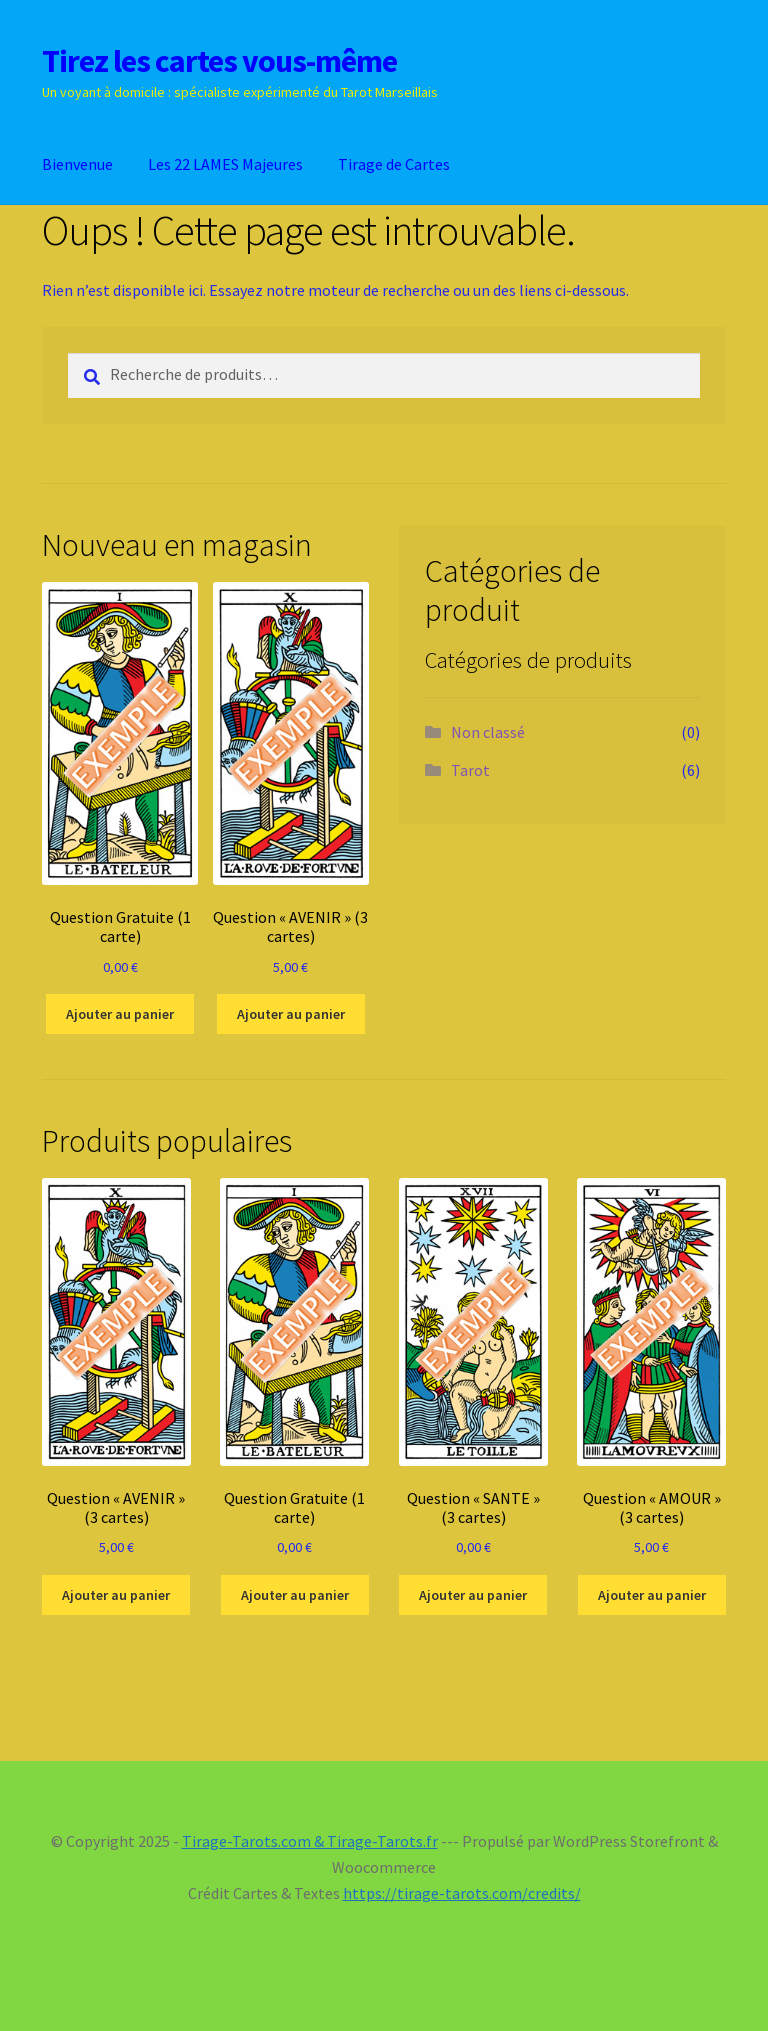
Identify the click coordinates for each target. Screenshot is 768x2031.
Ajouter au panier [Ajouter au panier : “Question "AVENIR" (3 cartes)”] (291, 1014)
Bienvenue (77, 164)
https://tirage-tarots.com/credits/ (462, 1893)
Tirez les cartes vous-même (219, 61)
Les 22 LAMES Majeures (225, 164)
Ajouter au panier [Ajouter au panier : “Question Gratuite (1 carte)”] (120, 1014)
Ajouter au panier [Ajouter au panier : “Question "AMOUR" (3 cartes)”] (652, 1595)
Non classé (488, 732)
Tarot (470, 770)
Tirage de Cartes (394, 164)
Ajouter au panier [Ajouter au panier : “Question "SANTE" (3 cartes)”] (473, 1595)
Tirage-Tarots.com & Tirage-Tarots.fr (310, 1841)
